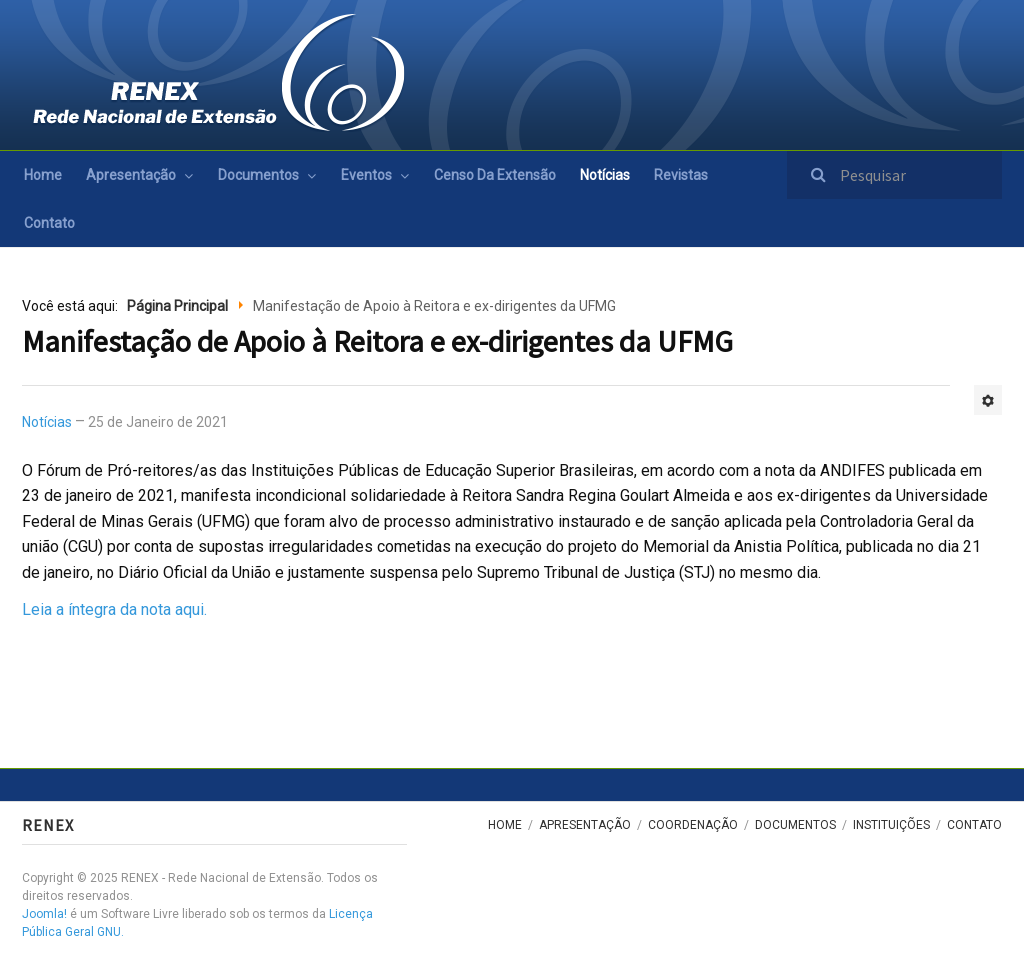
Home (43, 175)
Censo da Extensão (495, 175)
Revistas (681, 175)
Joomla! (44, 914)
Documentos (258, 175)
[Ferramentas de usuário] (988, 400)
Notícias (605, 175)
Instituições (891, 825)
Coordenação (693, 825)
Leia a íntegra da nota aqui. (114, 609)
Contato (49, 223)
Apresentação (131, 175)
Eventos (366, 175)
